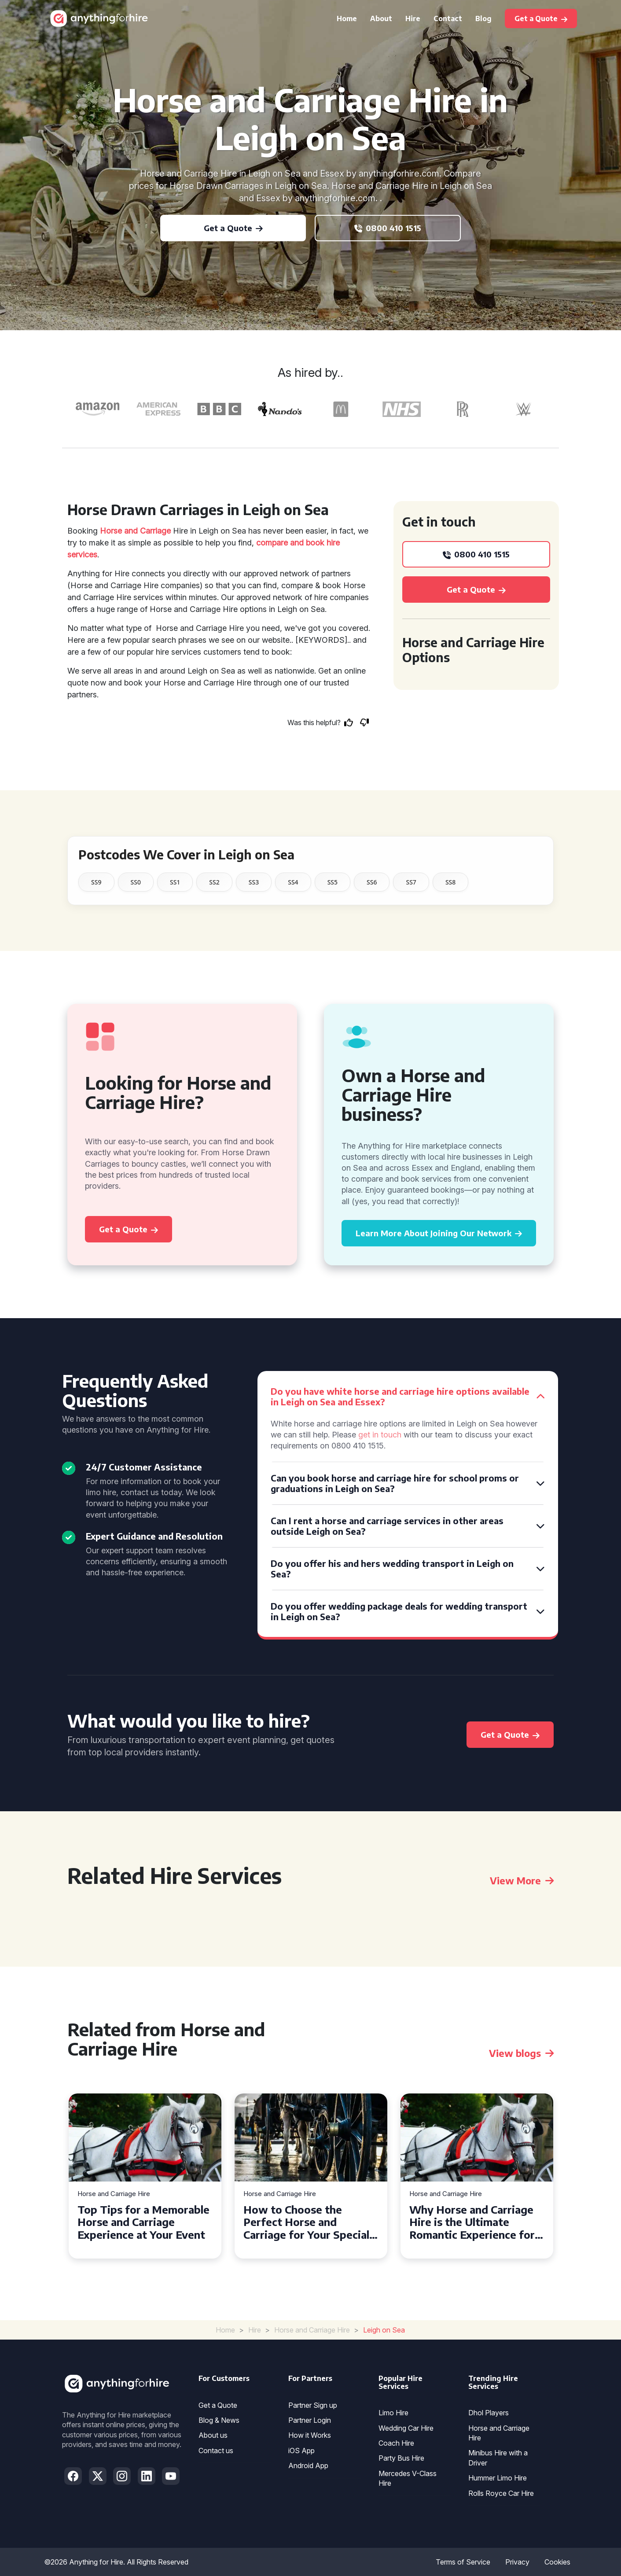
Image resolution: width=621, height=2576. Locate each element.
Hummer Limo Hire (497, 2477)
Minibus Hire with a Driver (498, 2457)
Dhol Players (488, 2412)
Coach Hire (396, 2443)
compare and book (290, 542)
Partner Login (309, 2420)
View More (522, 1880)
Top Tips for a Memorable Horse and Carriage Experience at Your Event (143, 2222)
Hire (412, 18)
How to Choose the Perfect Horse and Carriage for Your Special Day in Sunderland (306, 2222)
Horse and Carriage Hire (113, 2194)
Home (347, 18)
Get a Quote (217, 2405)
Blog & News (218, 2420)
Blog (483, 18)
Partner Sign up (312, 2405)
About (381, 18)
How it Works (309, 2435)
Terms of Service (463, 2562)
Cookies (557, 2562)
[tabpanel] (145, 2176)
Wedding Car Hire (406, 2428)
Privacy (517, 2562)
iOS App (301, 2450)
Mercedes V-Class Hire (407, 2478)
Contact (448, 18)
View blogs (521, 2053)
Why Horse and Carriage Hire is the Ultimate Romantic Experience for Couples (472, 2222)
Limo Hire (393, 2412)
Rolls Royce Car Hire (501, 2493)
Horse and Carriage (135, 530)
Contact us (215, 2450)
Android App (308, 2465)
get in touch (379, 1434)
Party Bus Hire (401, 2458)
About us (213, 2435)
